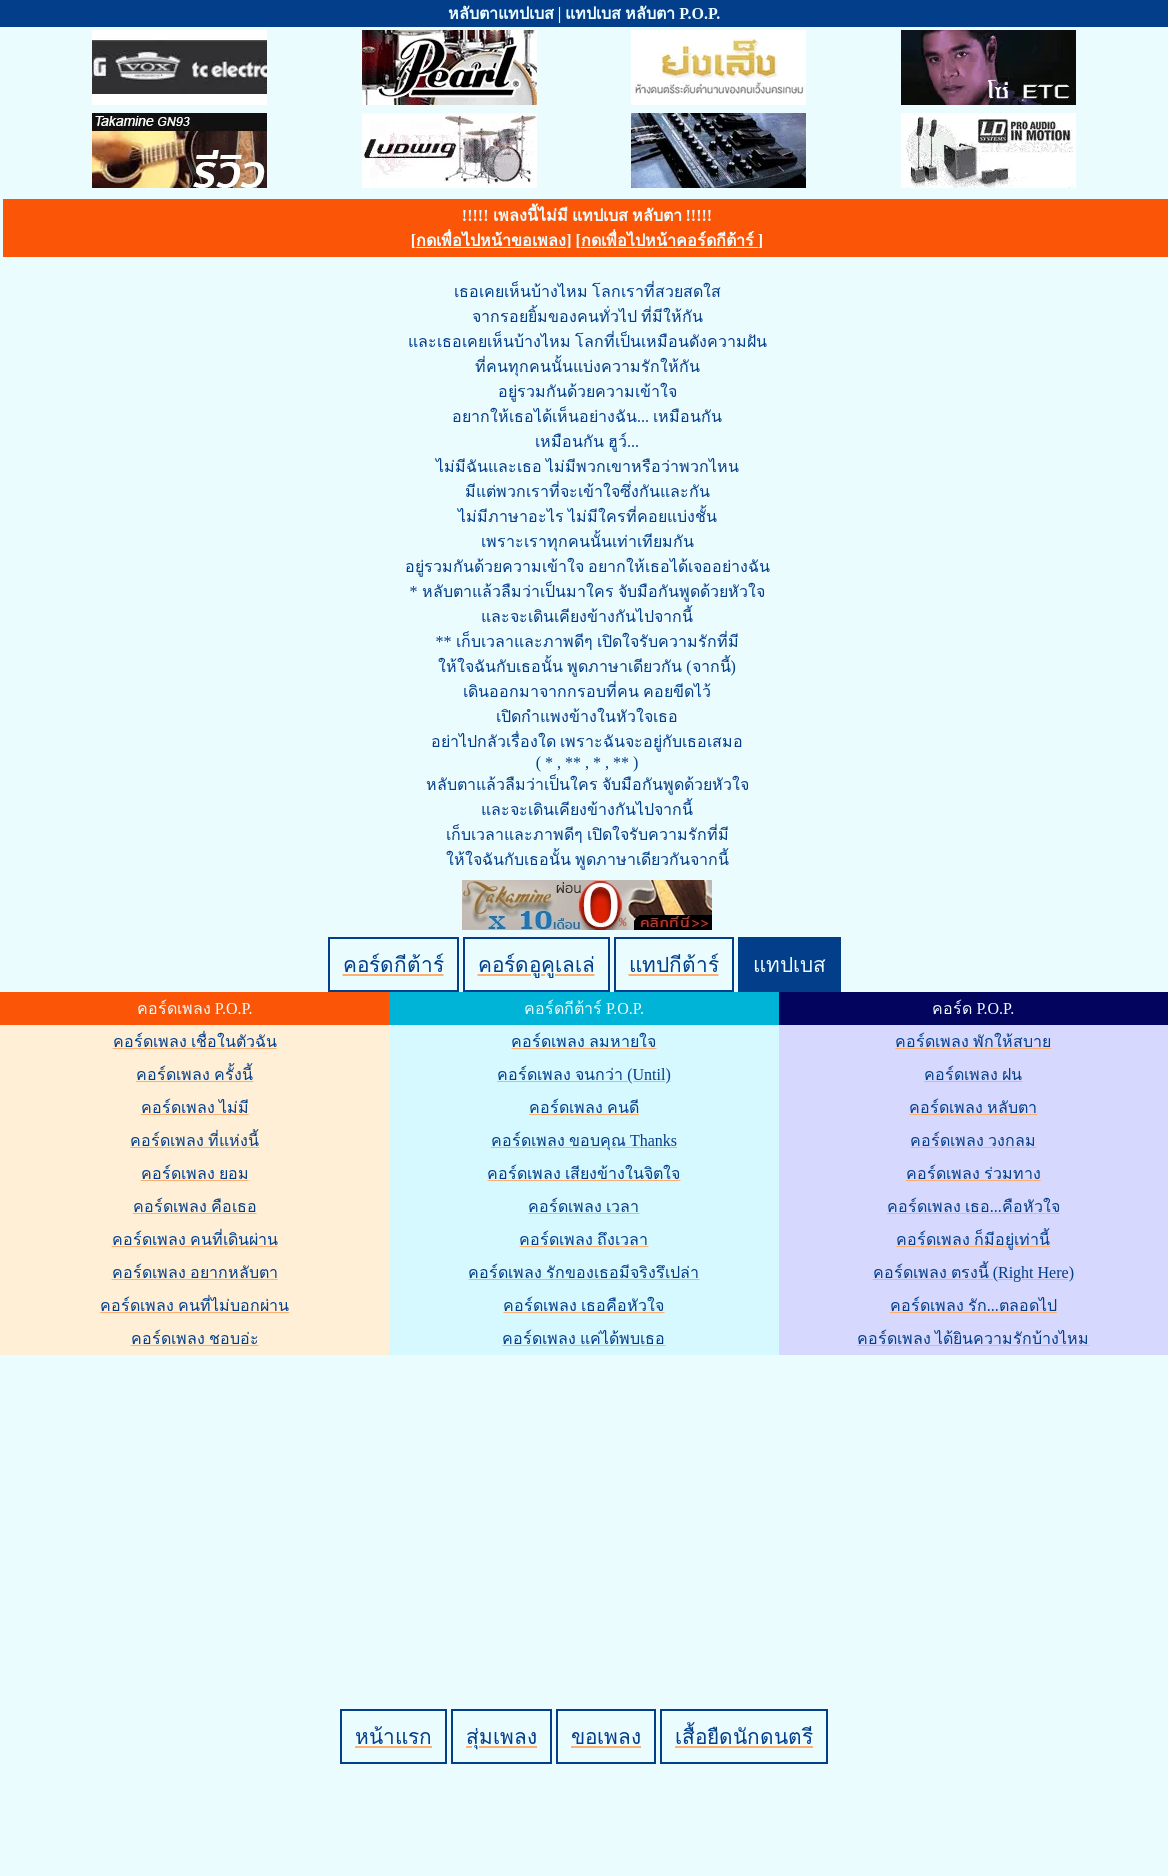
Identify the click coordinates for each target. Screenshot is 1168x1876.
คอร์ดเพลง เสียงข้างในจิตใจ (583, 1173)
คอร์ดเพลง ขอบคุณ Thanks (584, 1140)
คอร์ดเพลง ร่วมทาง (973, 1173)
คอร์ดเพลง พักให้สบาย (973, 1041)
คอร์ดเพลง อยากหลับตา (195, 1272)
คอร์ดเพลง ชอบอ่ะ (195, 1338)
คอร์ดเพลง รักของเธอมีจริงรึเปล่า (583, 1272)
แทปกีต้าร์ (674, 964)
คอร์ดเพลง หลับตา (973, 1107)
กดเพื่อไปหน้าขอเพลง (491, 240)
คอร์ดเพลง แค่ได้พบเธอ (583, 1338)
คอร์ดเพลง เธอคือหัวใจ (583, 1305)
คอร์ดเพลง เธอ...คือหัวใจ (973, 1206)
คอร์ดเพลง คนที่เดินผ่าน (195, 1239)
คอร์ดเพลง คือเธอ (195, 1206)
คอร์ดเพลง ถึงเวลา (583, 1239)
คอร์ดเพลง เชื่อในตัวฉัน (195, 1041)
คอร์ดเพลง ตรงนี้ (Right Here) (973, 1272)
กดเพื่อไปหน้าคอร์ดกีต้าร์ (669, 240)
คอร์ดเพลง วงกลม (973, 1140)
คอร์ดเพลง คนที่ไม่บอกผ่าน (194, 1305)
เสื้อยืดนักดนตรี (744, 1736)
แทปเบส (789, 964)
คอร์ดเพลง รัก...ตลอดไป (973, 1305)
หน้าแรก (393, 1736)
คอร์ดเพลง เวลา (583, 1206)
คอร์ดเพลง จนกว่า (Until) (584, 1074)
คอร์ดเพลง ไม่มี (195, 1107)
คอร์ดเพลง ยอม (195, 1173)
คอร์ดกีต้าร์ (393, 964)
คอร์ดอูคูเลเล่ (536, 964)
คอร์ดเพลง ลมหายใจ (583, 1041)
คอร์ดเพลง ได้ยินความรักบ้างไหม (973, 1338)
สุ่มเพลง (501, 1736)
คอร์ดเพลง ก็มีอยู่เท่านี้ (973, 1239)
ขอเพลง (606, 1736)
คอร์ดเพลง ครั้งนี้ (194, 1074)
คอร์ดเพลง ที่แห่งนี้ (194, 1140)
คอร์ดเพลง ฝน (973, 1074)
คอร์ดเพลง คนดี (584, 1107)
